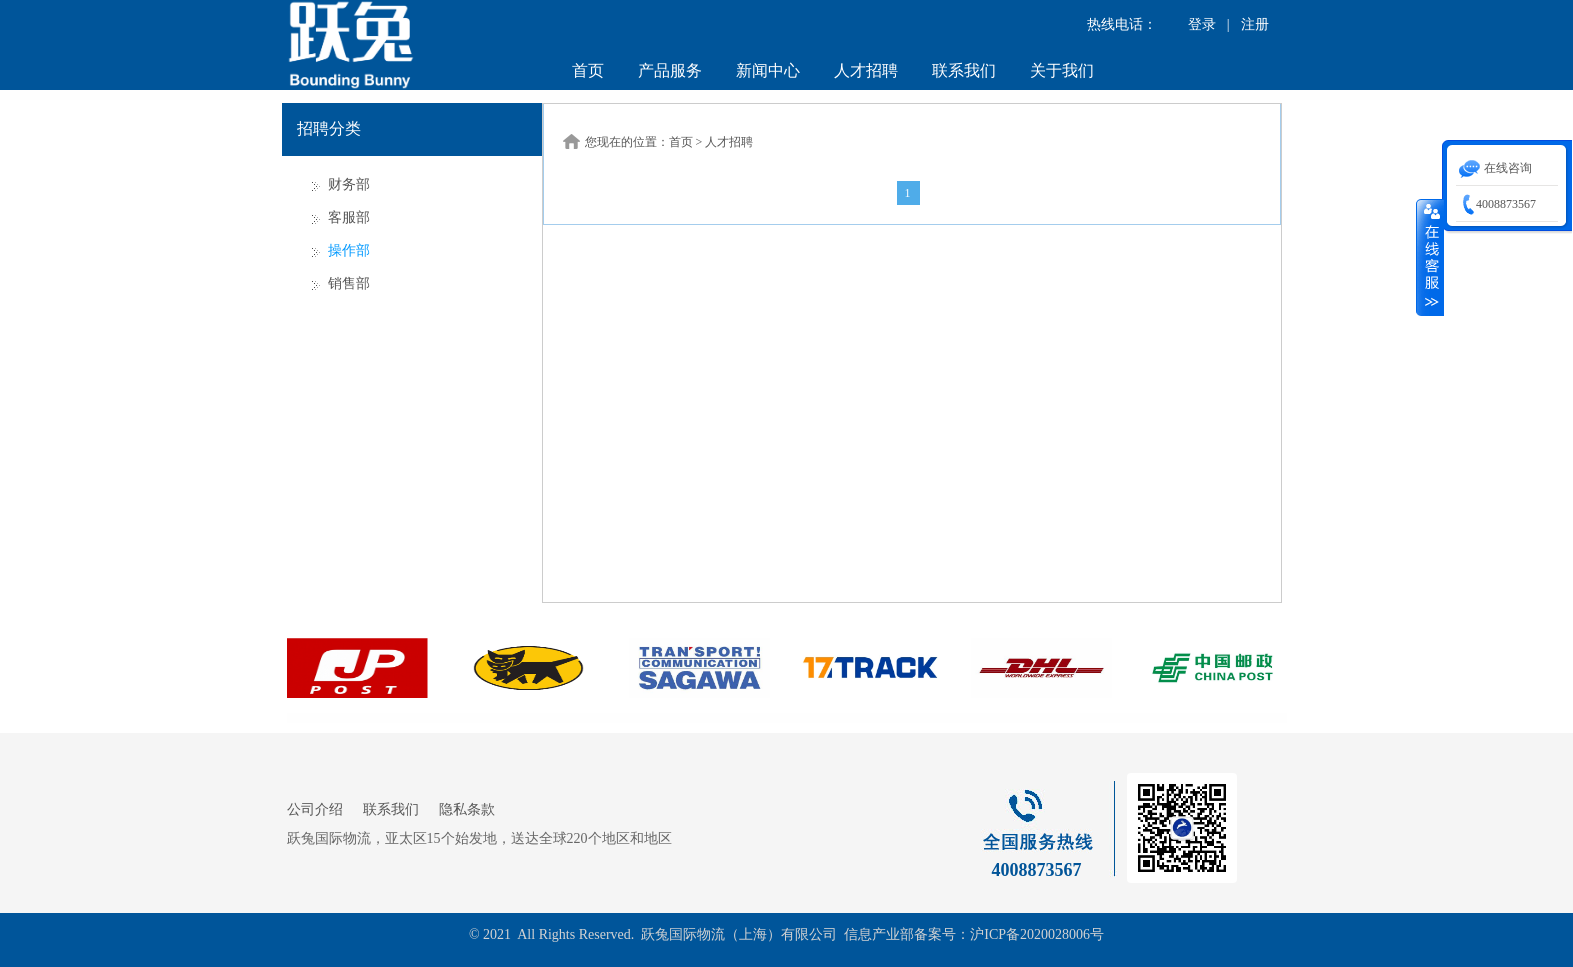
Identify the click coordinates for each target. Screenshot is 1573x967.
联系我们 (964, 70)
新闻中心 (768, 70)
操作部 (349, 250)
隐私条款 (467, 809)
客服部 (349, 217)
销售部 (349, 283)
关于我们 (1062, 70)
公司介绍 (315, 809)
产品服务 (670, 70)
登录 (1202, 24)
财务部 (349, 184)
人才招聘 (866, 70)
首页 (588, 70)
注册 (1255, 24)
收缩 (1430, 257)
